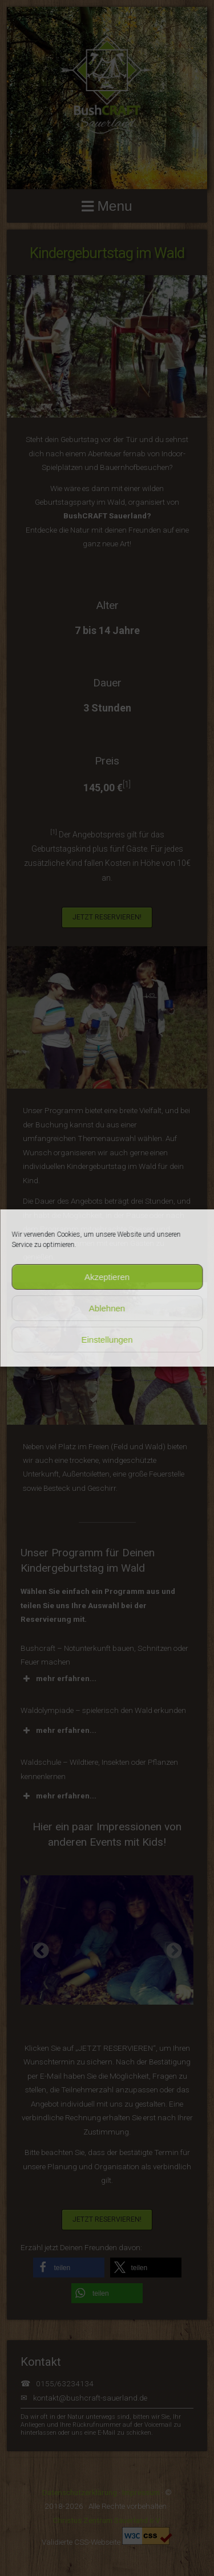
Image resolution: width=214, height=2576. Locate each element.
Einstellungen (106, 1339)
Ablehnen (107, 1308)
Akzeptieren (107, 1277)
